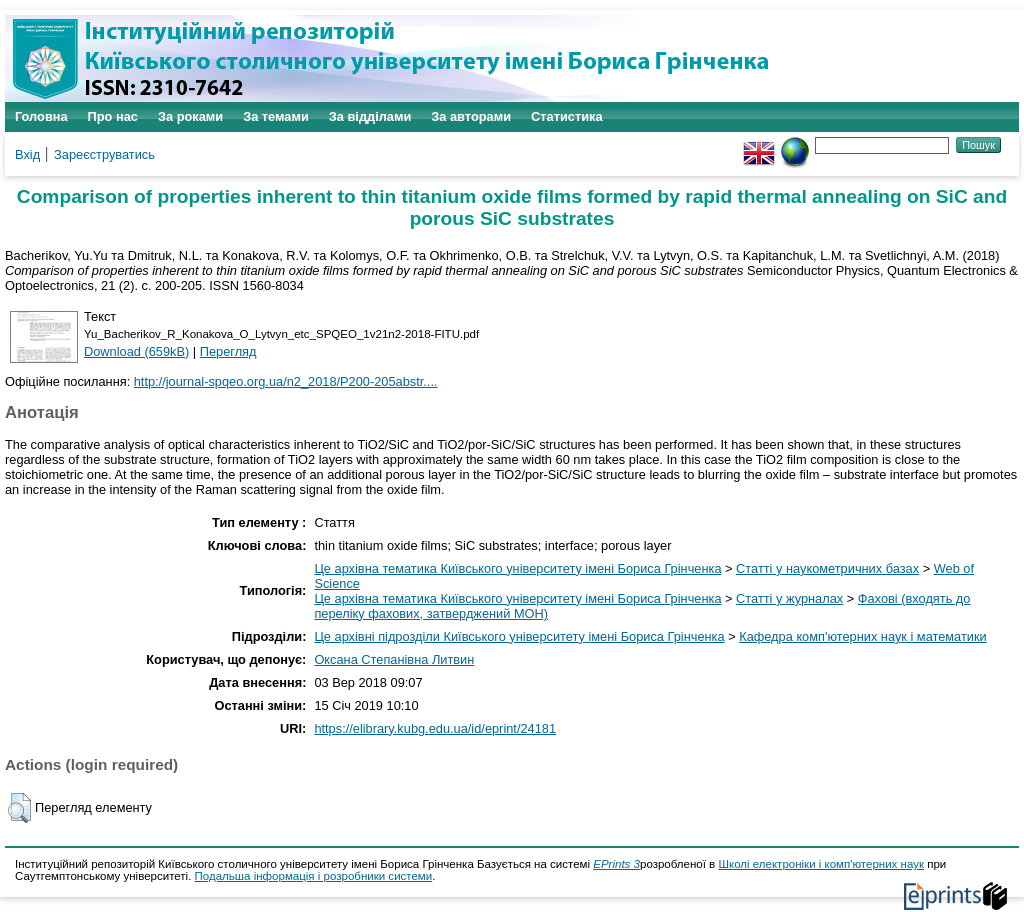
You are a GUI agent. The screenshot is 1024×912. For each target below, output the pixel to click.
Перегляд (228, 351)
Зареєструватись (104, 154)
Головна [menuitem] (41, 116)
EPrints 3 (616, 864)
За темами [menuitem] (276, 116)
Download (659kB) (136, 351)
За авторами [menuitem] (471, 116)
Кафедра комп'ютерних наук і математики (863, 636)
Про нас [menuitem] (113, 116)
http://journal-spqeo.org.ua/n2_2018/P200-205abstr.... (286, 381)
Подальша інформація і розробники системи (314, 876)
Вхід (27, 154)
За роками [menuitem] (190, 116)
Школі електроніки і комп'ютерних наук (821, 864)
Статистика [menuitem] (567, 116)
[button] (19, 808)
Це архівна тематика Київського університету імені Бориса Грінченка (517, 568)
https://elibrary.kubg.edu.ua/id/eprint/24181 (435, 728)
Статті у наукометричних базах (827, 568)
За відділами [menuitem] (370, 116)
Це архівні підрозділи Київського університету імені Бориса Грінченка (519, 636)
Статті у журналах (789, 598)
